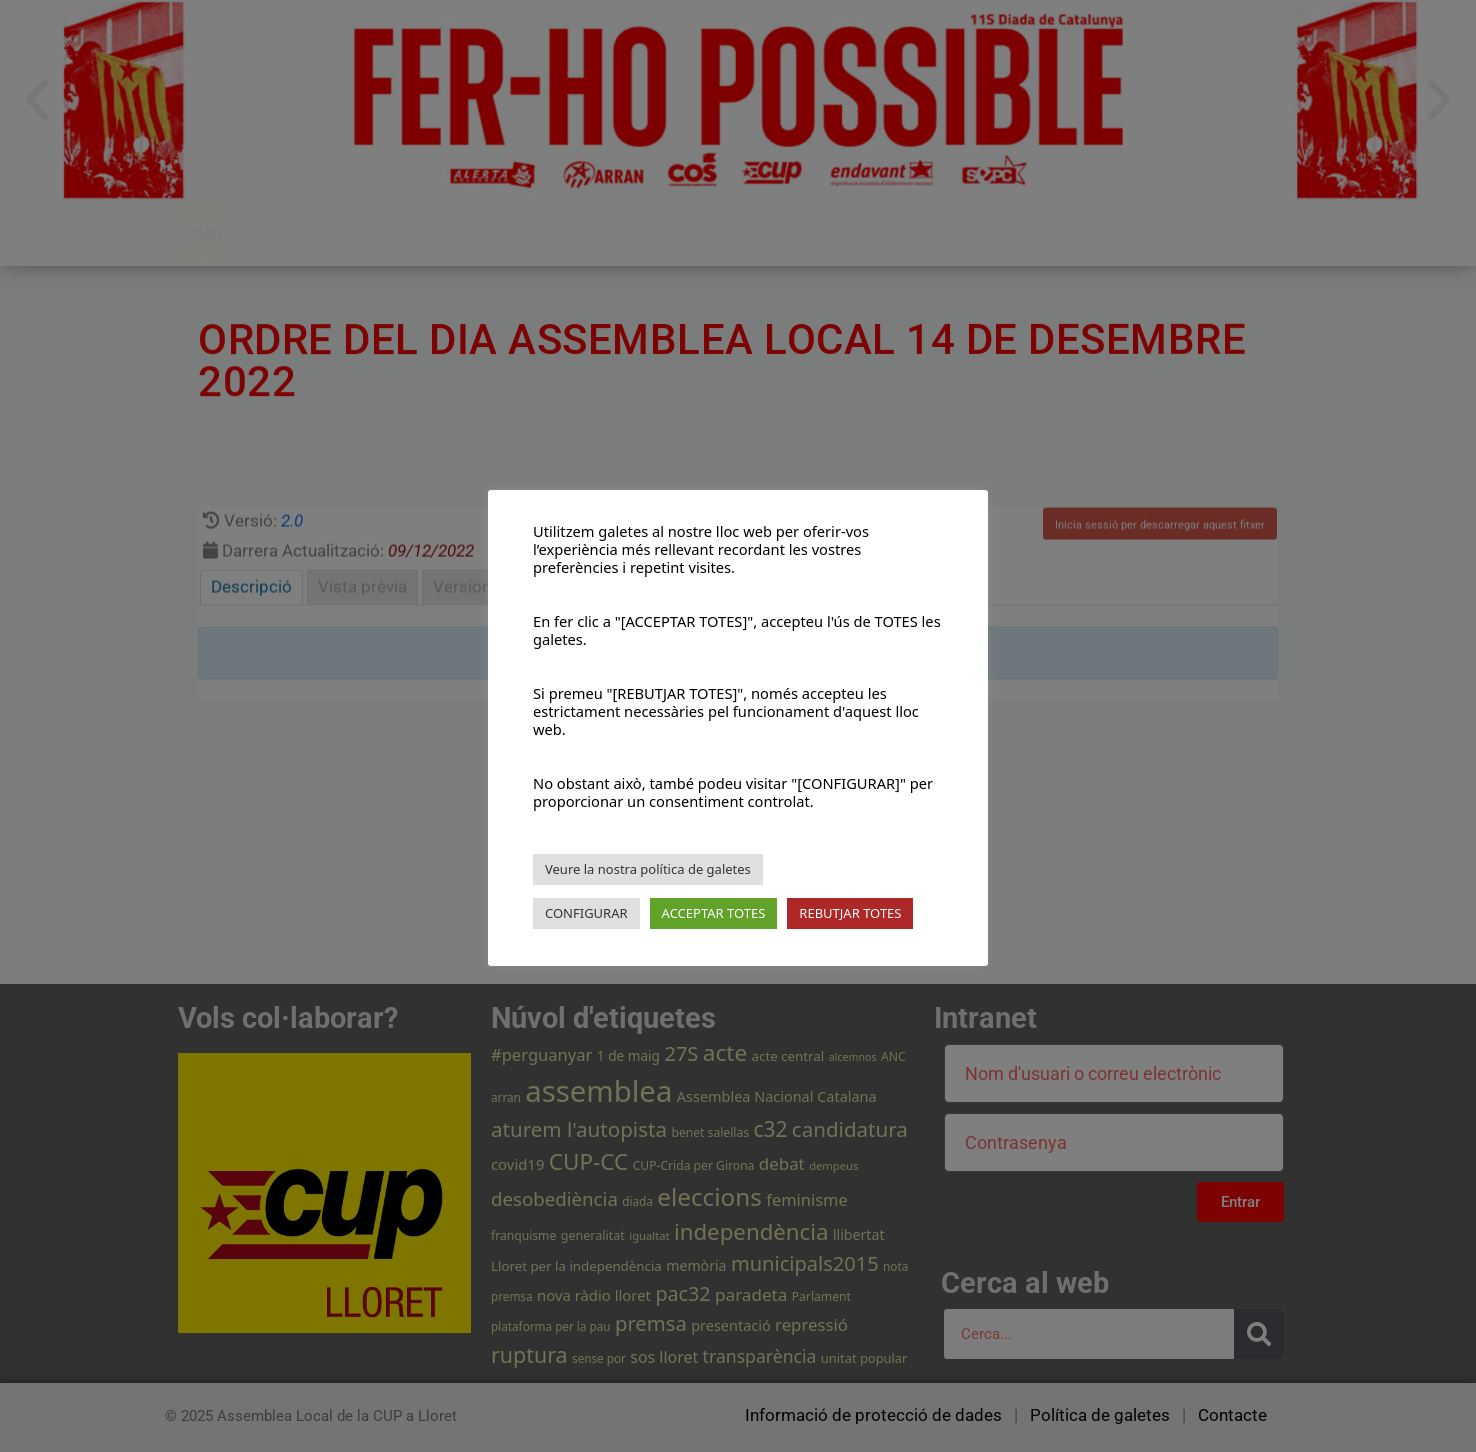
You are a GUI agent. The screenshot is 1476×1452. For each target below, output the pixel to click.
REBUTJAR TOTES (850, 913)
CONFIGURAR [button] (586, 913)
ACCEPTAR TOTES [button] (714, 913)
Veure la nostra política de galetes (648, 869)
